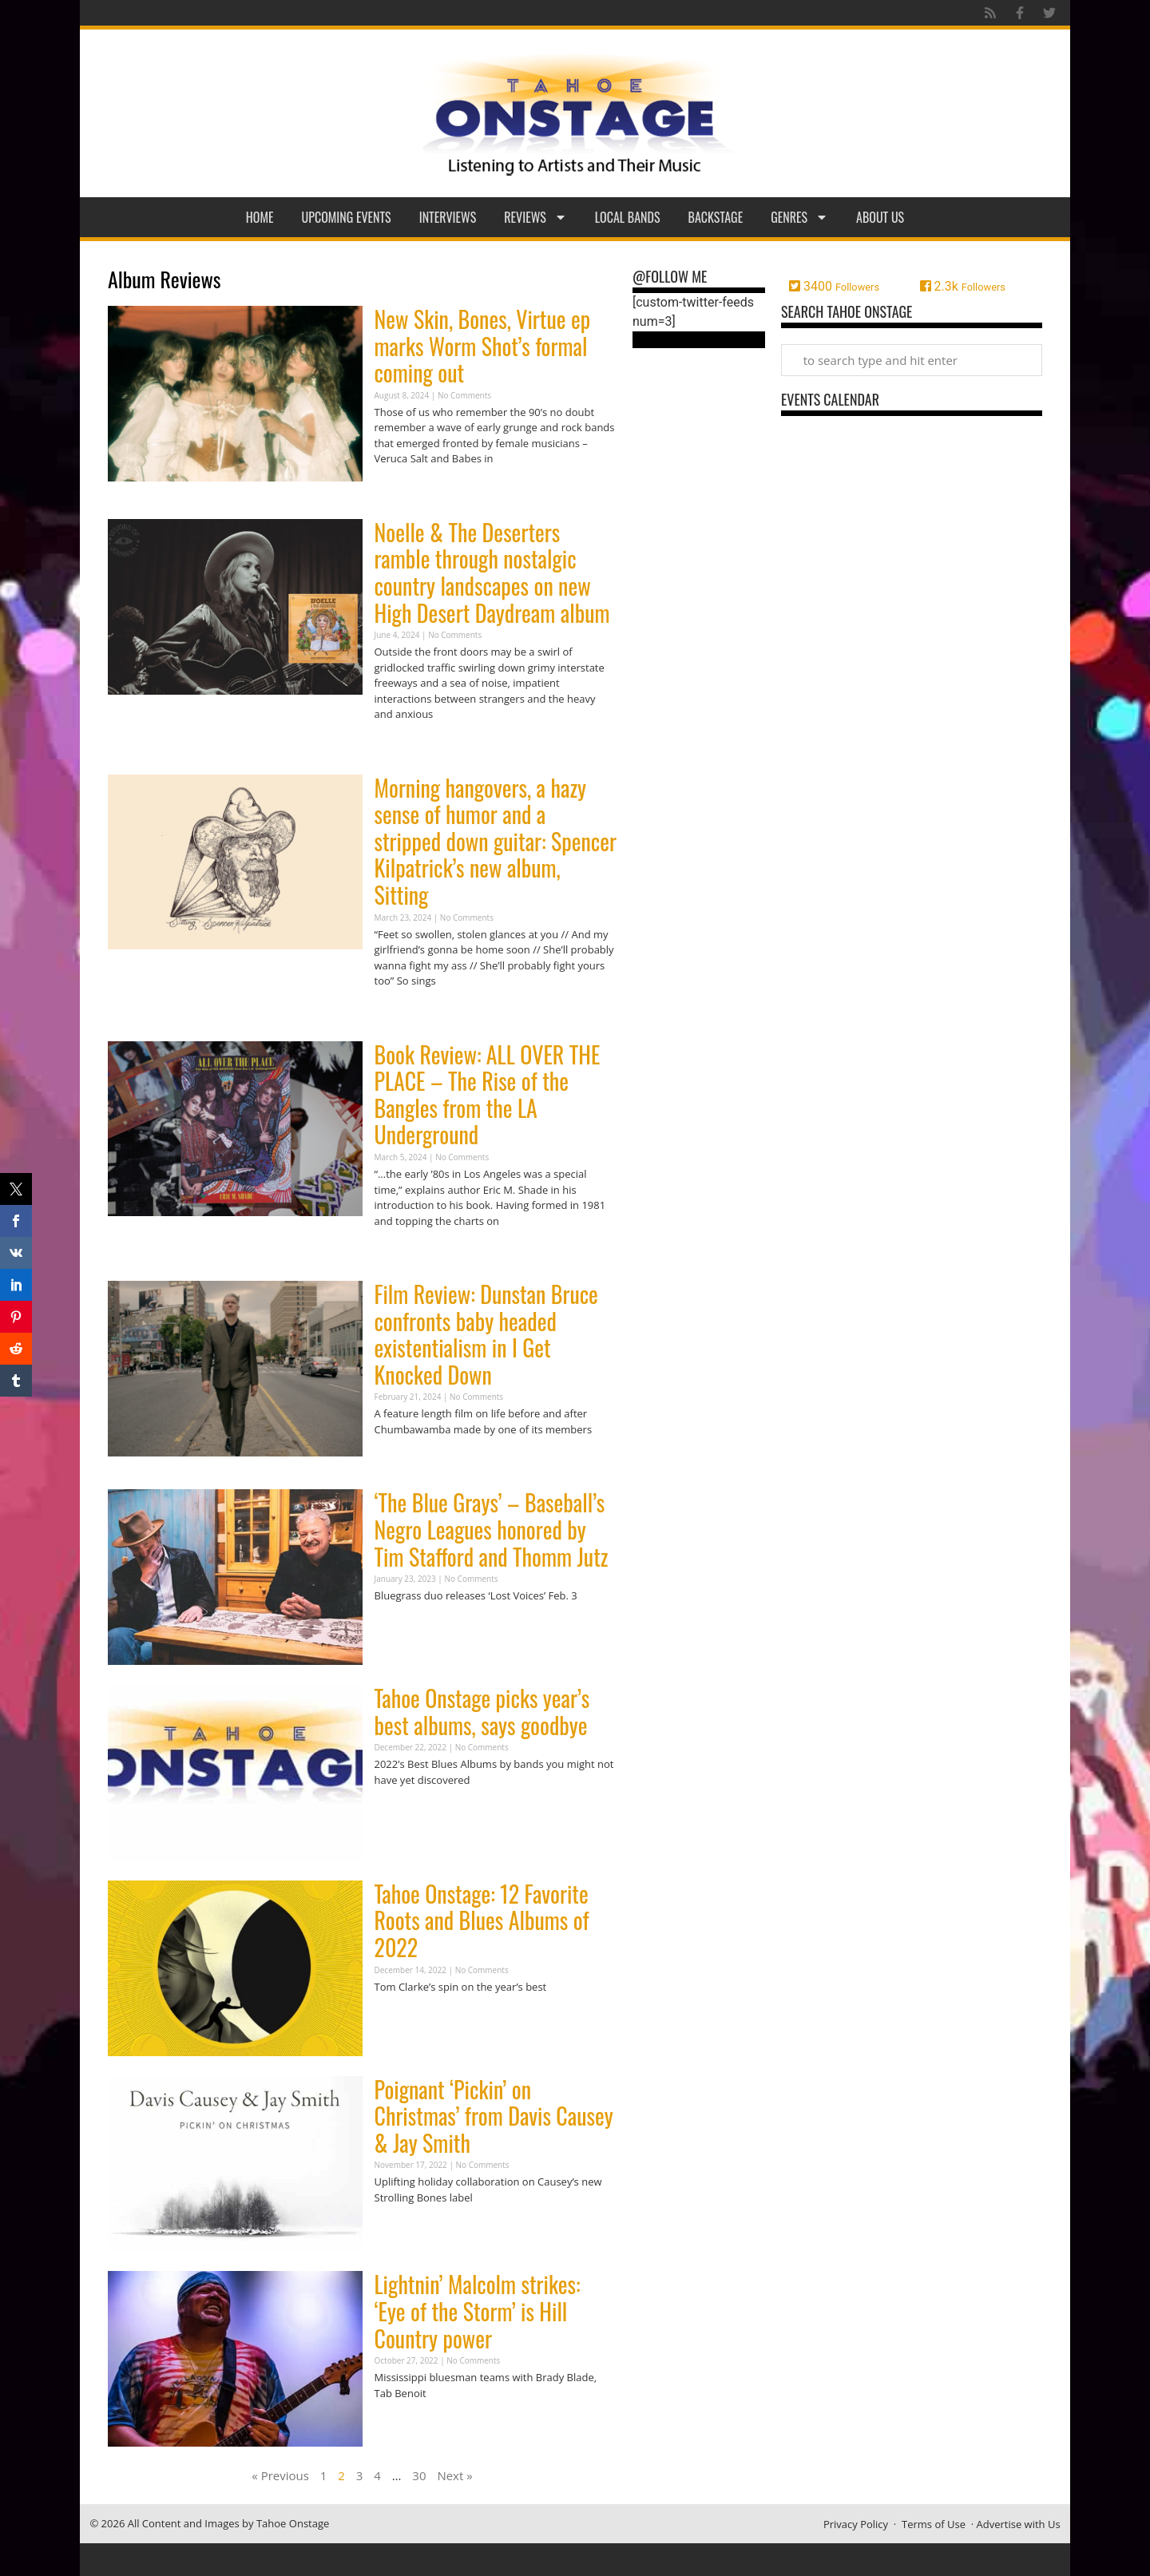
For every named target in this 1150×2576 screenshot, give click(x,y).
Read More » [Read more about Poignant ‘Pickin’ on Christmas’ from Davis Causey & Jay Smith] (402, 2228)
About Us (880, 217)
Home (260, 217)
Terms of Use (934, 2524)
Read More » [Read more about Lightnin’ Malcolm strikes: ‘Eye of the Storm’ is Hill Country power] (402, 2424)
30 (419, 2475)
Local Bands (627, 217)
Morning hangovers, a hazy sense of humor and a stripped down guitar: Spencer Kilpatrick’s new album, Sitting (496, 841)
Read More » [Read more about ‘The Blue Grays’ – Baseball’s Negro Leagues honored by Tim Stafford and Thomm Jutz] (402, 1627)
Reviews (535, 217)
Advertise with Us (1019, 2524)
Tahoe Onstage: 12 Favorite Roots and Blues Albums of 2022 (482, 1920)
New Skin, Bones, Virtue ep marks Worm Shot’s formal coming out (483, 346)
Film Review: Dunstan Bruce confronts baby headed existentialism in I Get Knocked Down (486, 1334)
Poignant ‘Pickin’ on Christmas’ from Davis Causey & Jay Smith (494, 2116)
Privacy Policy (855, 2524)
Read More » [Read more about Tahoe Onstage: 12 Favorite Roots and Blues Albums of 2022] (402, 2017)
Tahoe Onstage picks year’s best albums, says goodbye (482, 1712)
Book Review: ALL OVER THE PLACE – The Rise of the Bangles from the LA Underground (488, 1094)
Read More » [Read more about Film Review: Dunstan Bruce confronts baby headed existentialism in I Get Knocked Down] (402, 1460)
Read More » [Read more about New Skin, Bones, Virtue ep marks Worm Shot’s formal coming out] (402, 490)
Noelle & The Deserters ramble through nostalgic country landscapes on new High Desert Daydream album (492, 572)
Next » (454, 2475)
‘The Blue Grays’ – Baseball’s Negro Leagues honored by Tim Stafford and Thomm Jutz (492, 1529)
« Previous (280, 2475)
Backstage (716, 217)
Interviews (448, 217)
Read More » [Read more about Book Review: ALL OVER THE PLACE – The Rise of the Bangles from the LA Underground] (402, 1251)
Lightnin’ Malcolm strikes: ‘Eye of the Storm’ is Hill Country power (478, 2311)
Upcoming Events (346, 217)
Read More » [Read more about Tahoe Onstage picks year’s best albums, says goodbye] (402, 1810)
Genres (799, 217)
